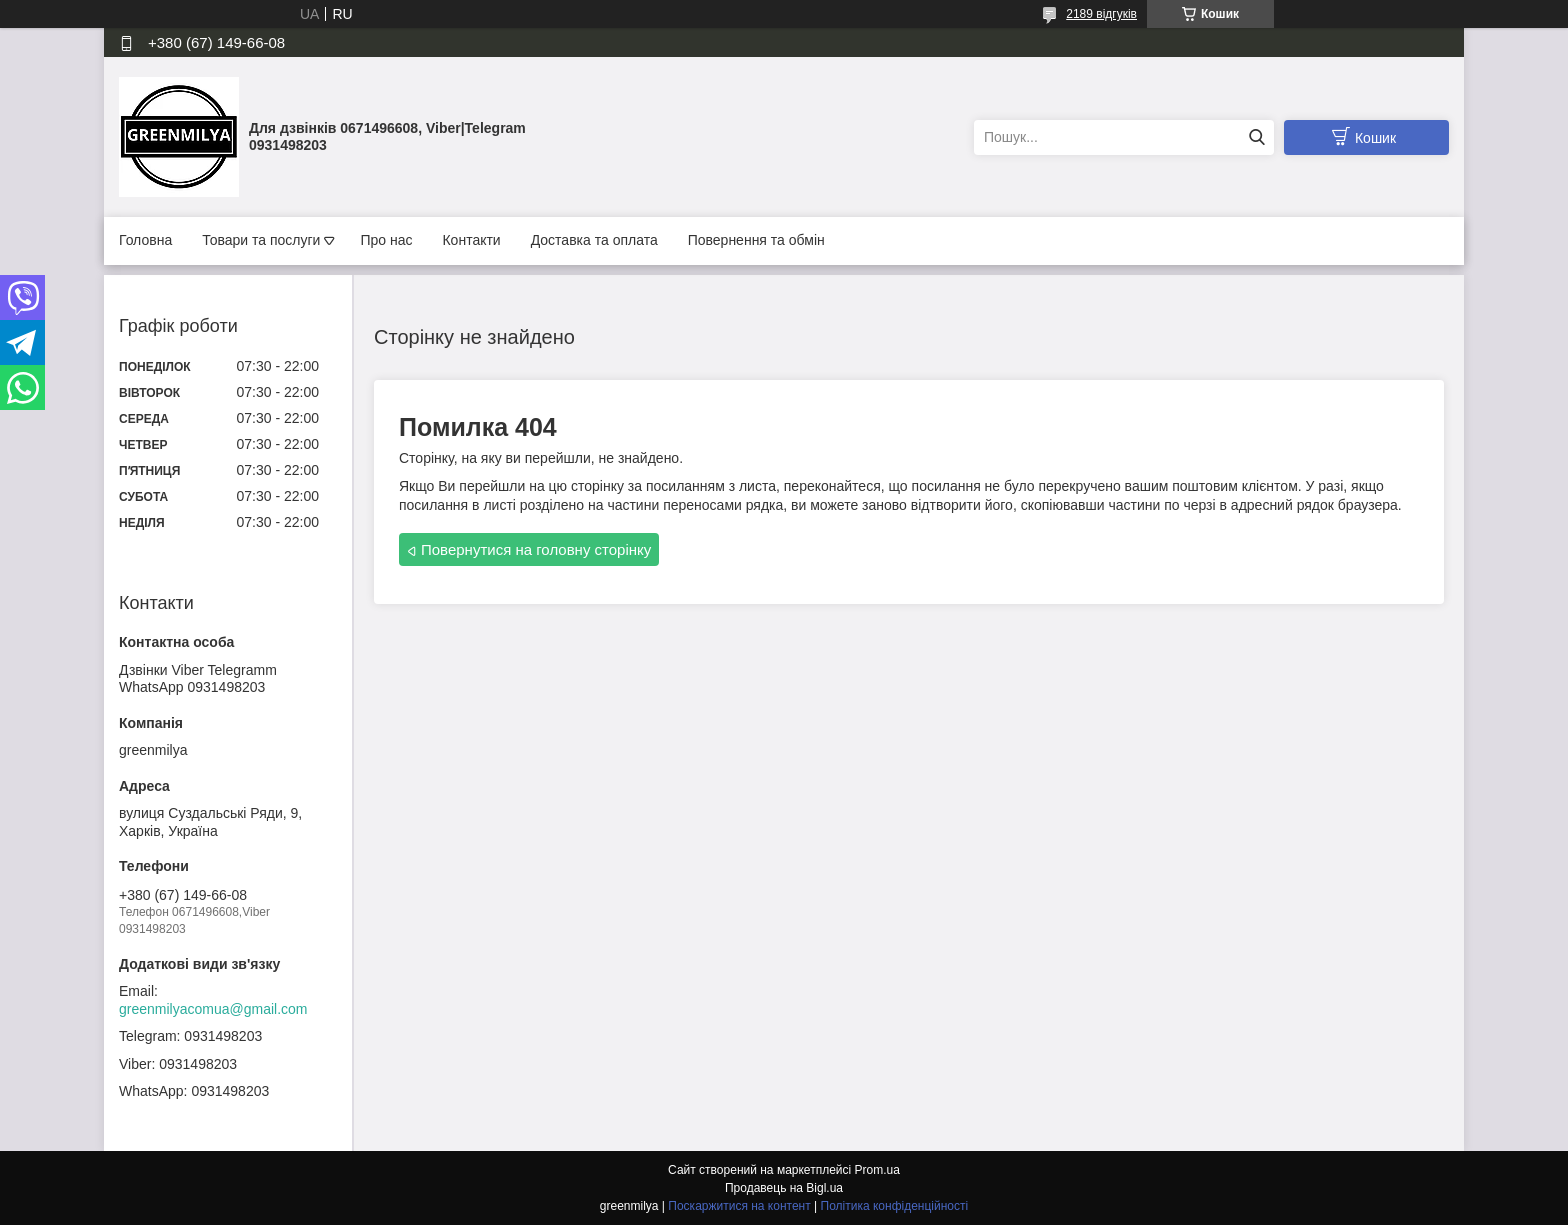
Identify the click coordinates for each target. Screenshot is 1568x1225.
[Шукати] (1256, 137)
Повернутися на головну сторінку (536, 549)
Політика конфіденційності (895, 1206)
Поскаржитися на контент (739, 1206)
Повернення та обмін (756, 240)
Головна (145, 240)
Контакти (471, 240)
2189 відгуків (1101, 14)
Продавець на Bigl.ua (784, 1188)
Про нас (386, 240)
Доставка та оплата (594, 240)
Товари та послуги (261, 240)
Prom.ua (877, 1170)
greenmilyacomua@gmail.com (213, 1009)
